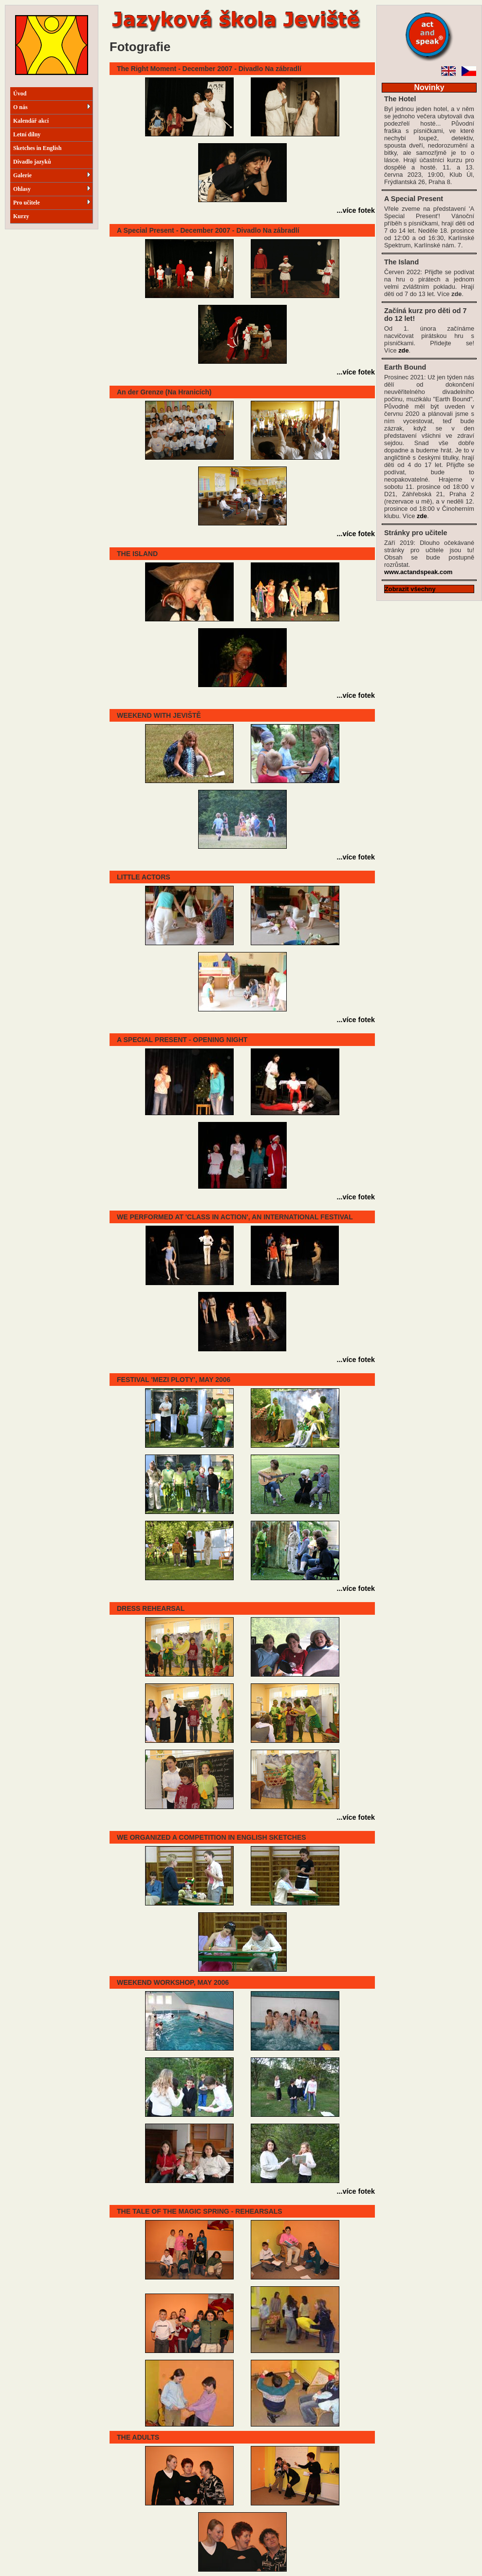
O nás (52, 107)
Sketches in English (37, 148)
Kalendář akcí (31, 120)
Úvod (19, 93)
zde (403, 350)
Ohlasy (52, 189)
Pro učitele (52, 202)
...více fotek (356, 210)
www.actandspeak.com (418, 572)
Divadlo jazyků (32, 161)
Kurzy (21, 216)
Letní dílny (26, 134)
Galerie (52, 175)
